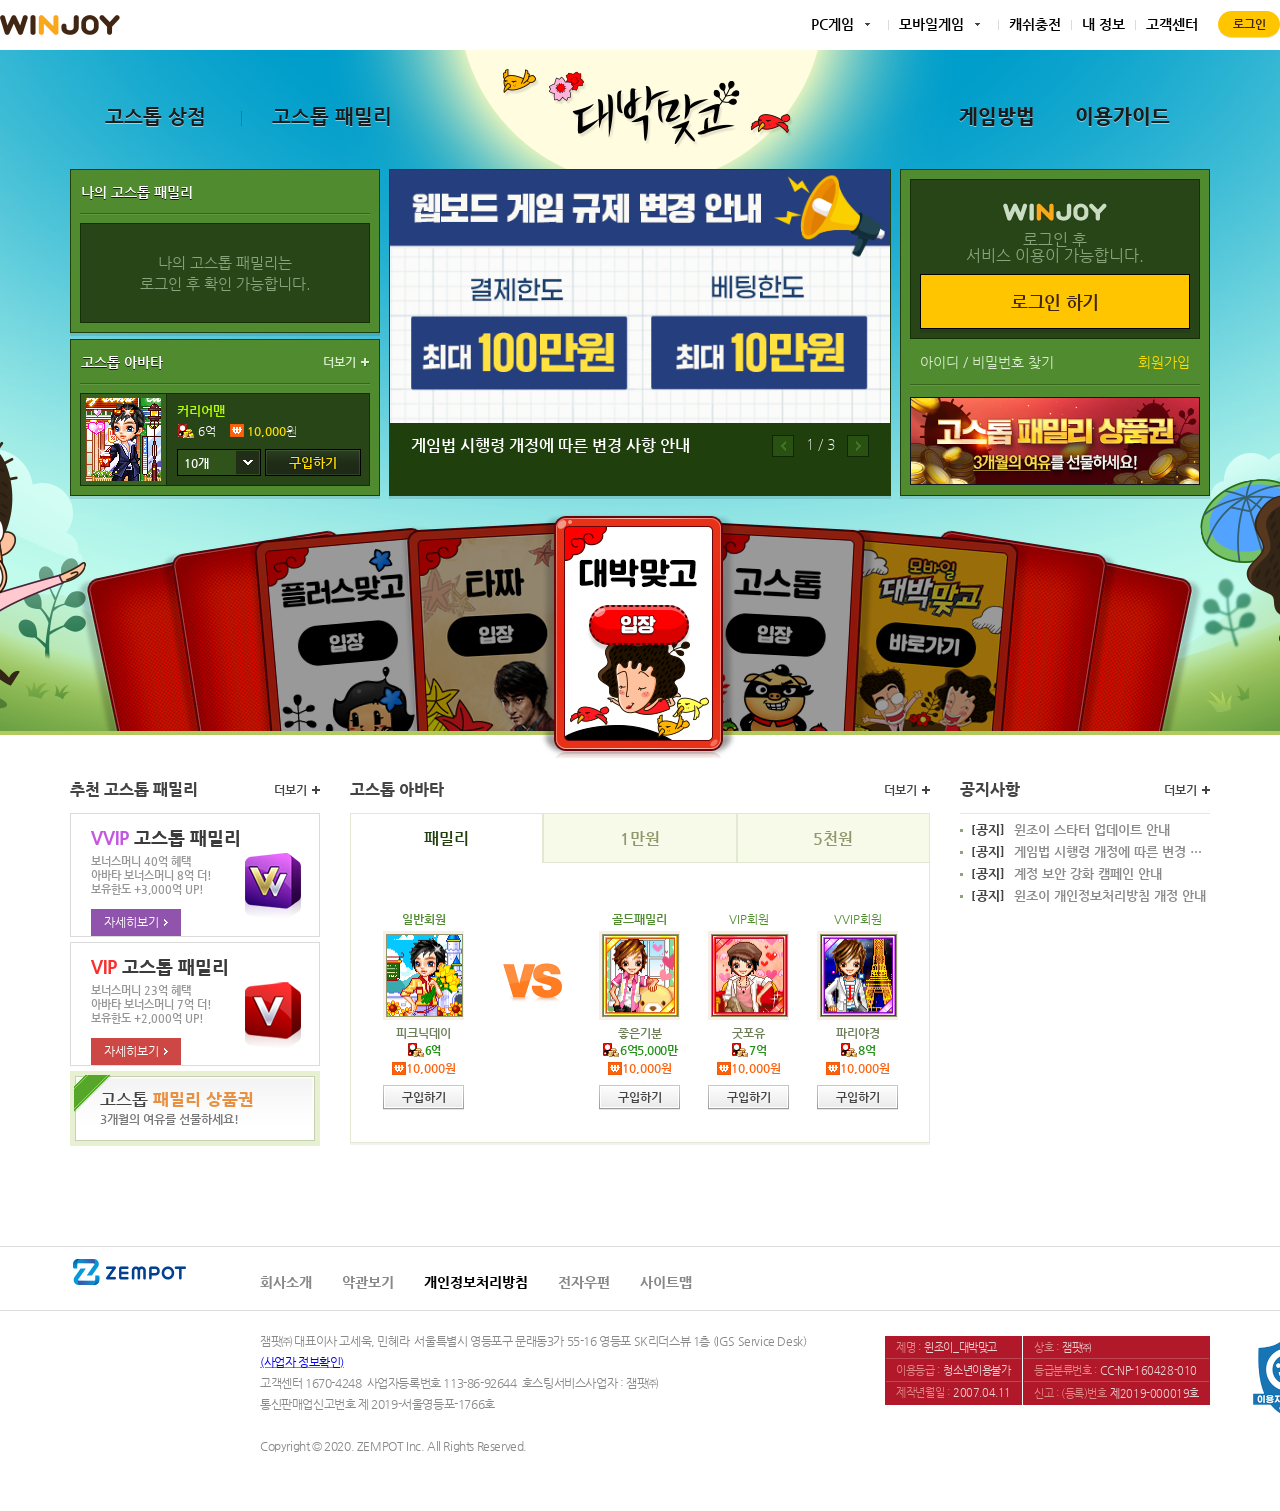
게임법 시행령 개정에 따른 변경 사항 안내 (550, 445)
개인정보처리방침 (476, 1282)
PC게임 (832, 24)
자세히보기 (136, 922)
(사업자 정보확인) (302, 1362)
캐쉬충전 (1035, 24)
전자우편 (584, 1282)
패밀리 (446, 838)
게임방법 (997, 116)
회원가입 (1164, 362)
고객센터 (1172, 24)
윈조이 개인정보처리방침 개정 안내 (1088, 896)
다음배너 (858, 446)
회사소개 (286, 1282)
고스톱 (777, 622)
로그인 (1249, 24)
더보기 (339, 362)
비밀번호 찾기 (1013, 362)
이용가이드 (1122, 116)
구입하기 (313, 462)
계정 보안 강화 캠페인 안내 (1066, 874)
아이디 (939, 362)
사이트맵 (666, 1282)
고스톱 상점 (155, 116)
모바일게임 (931, 24)
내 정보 (1103, 24)
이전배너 (783, 446)
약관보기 (368, 1282)
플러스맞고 (351, 626)
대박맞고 (638, 633)
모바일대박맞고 (927, 626)
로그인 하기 (1055, 301)
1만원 (640, 838)
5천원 (833, 838)
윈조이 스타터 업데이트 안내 (1070, 830)
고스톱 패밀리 (332, 116)
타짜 (499, 622)
